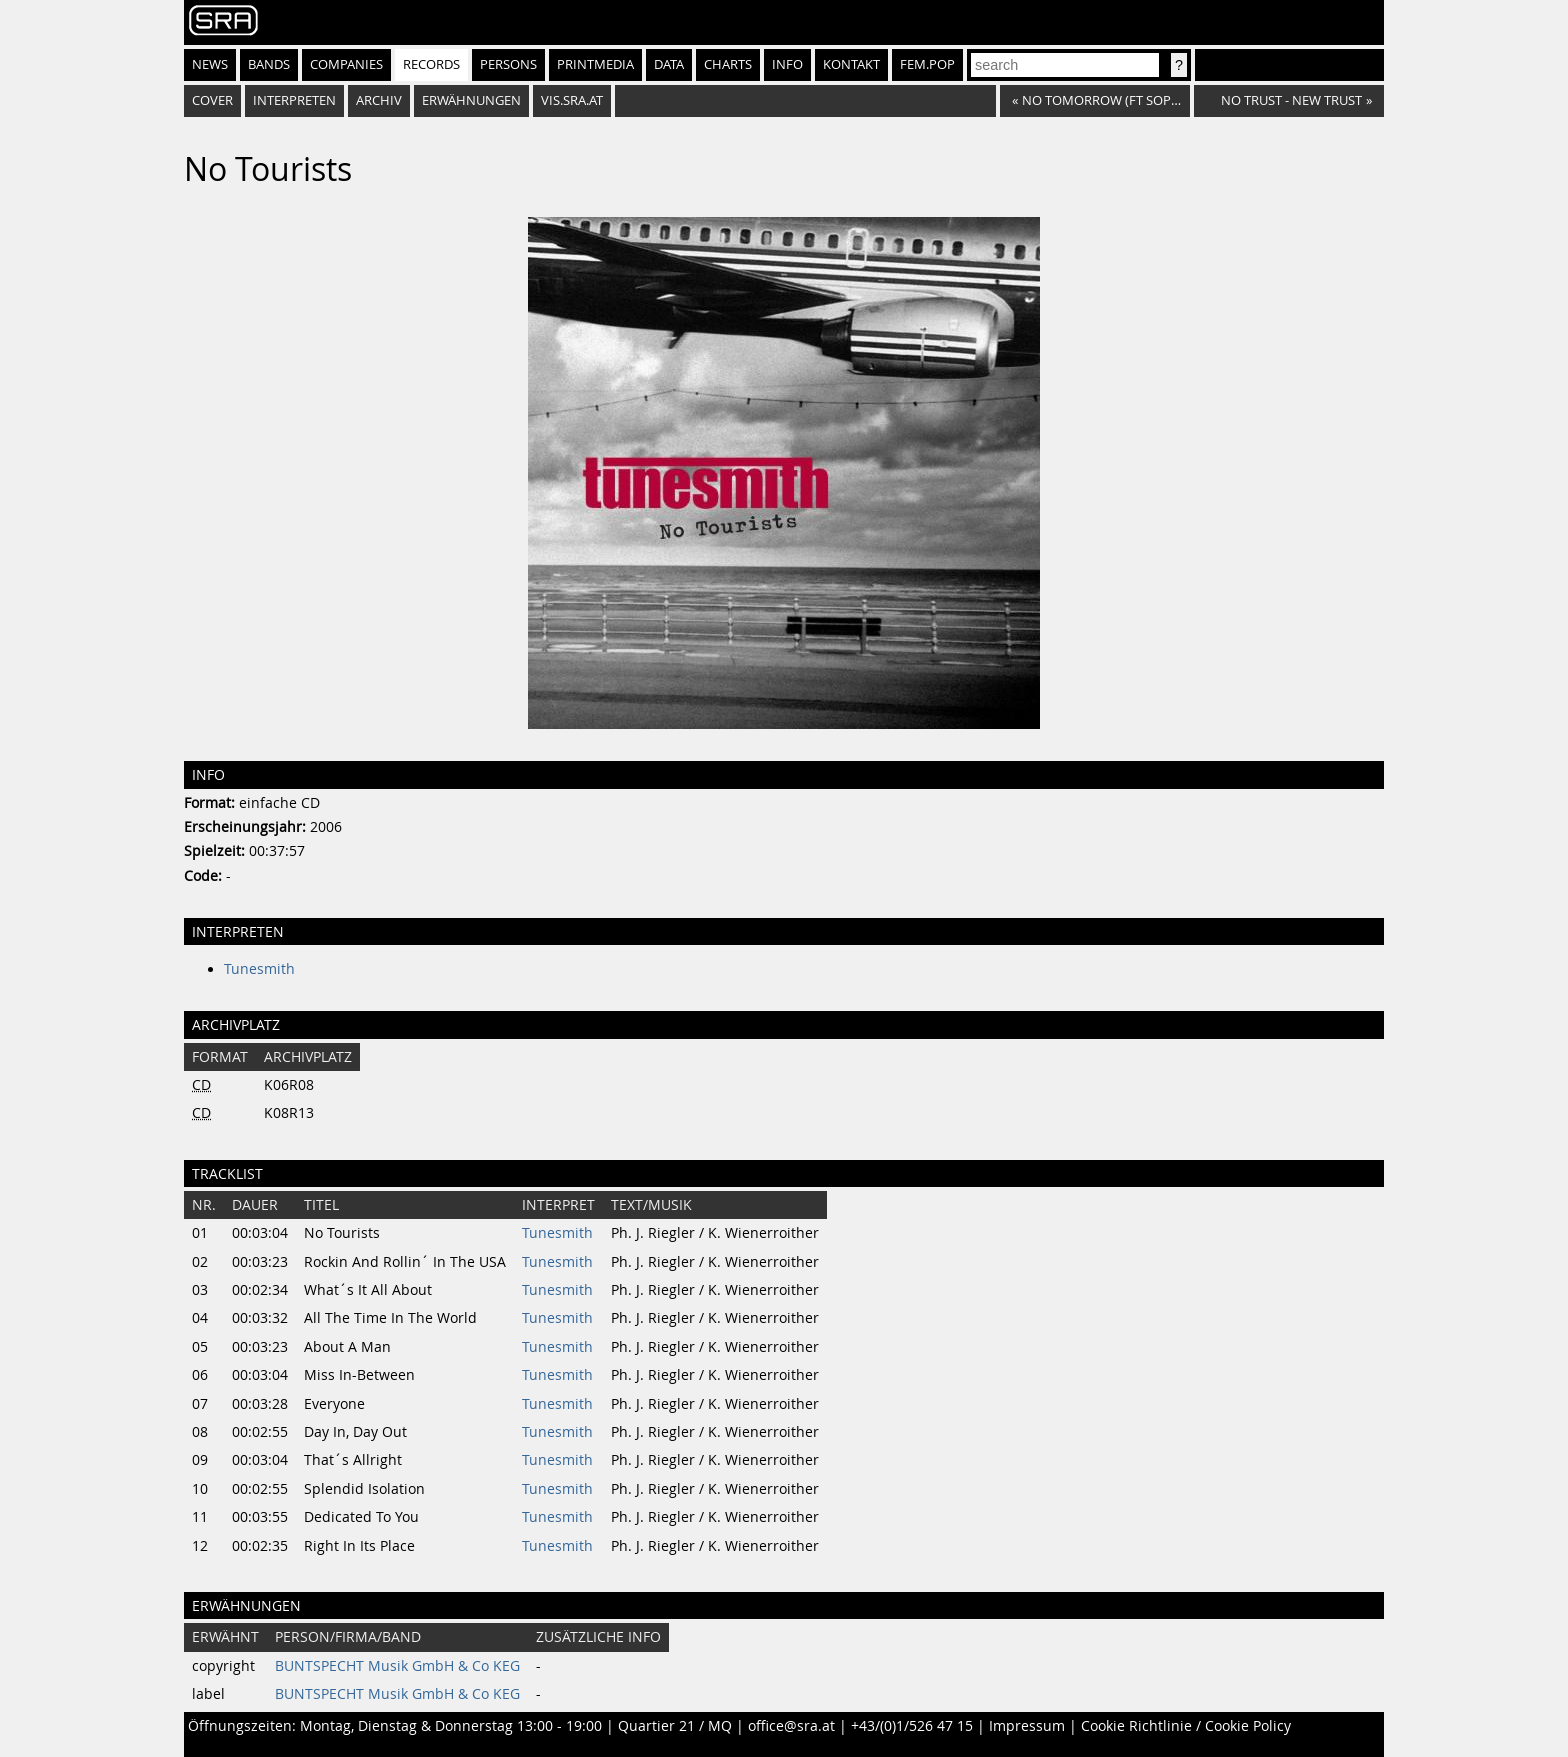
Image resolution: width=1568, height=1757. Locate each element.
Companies (346, 64)
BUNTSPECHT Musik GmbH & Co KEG (397, 1666)
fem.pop (927, 64)
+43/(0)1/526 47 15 (912, 1726)
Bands (269, 64)
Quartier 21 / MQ (675, 1726)
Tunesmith (259, 969)
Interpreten (294, 100)
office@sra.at (791, 1726)
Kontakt (851, 64)
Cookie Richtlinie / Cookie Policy (1186, 1726)
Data (669, 64)
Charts (728, 64)
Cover (212, 100)
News (210, 64)
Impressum (1027, 1726)
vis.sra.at (572, 100)
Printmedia (595, 64)
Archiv (379, 100)
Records (431, 64)
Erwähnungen (471, 100)
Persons (508, 64)
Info (787, 64)
